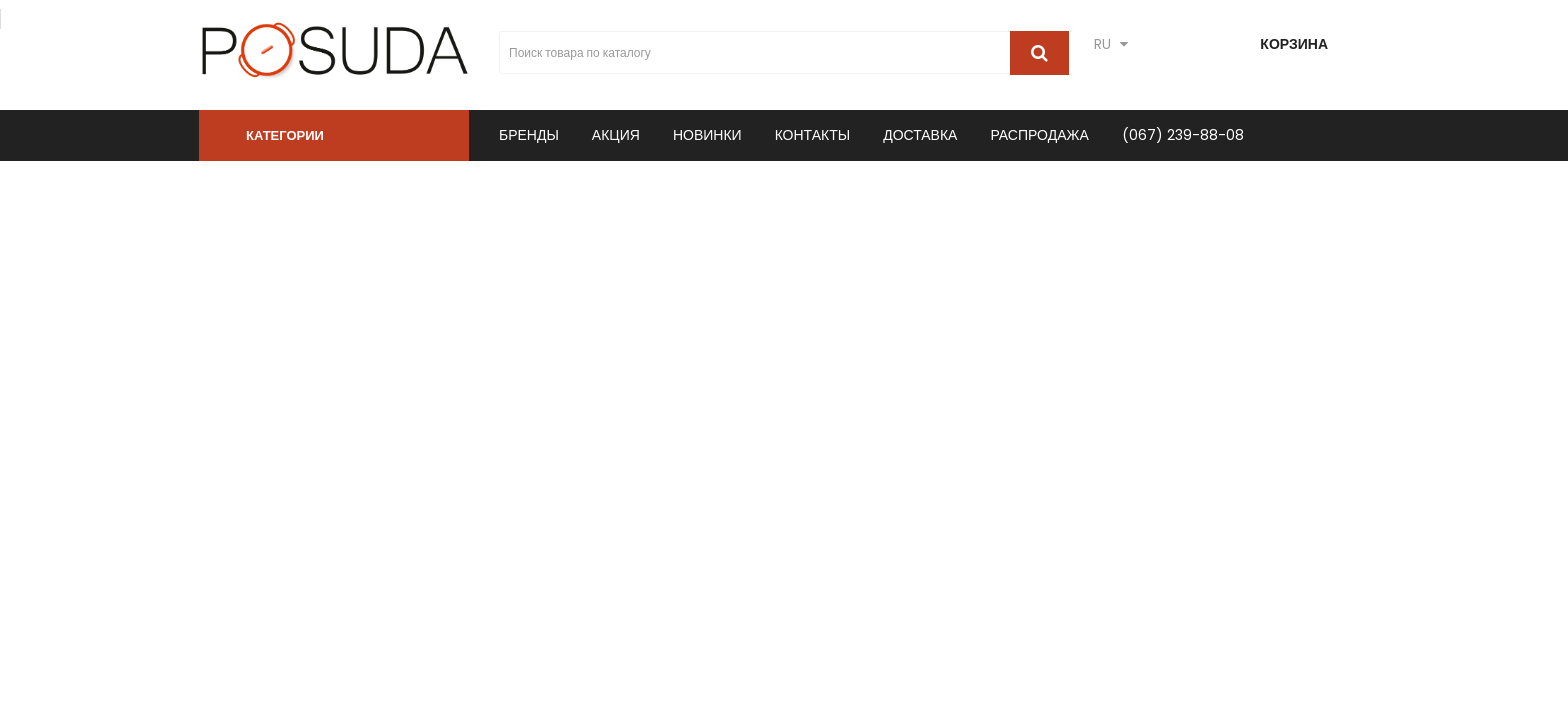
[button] (334, 135)
